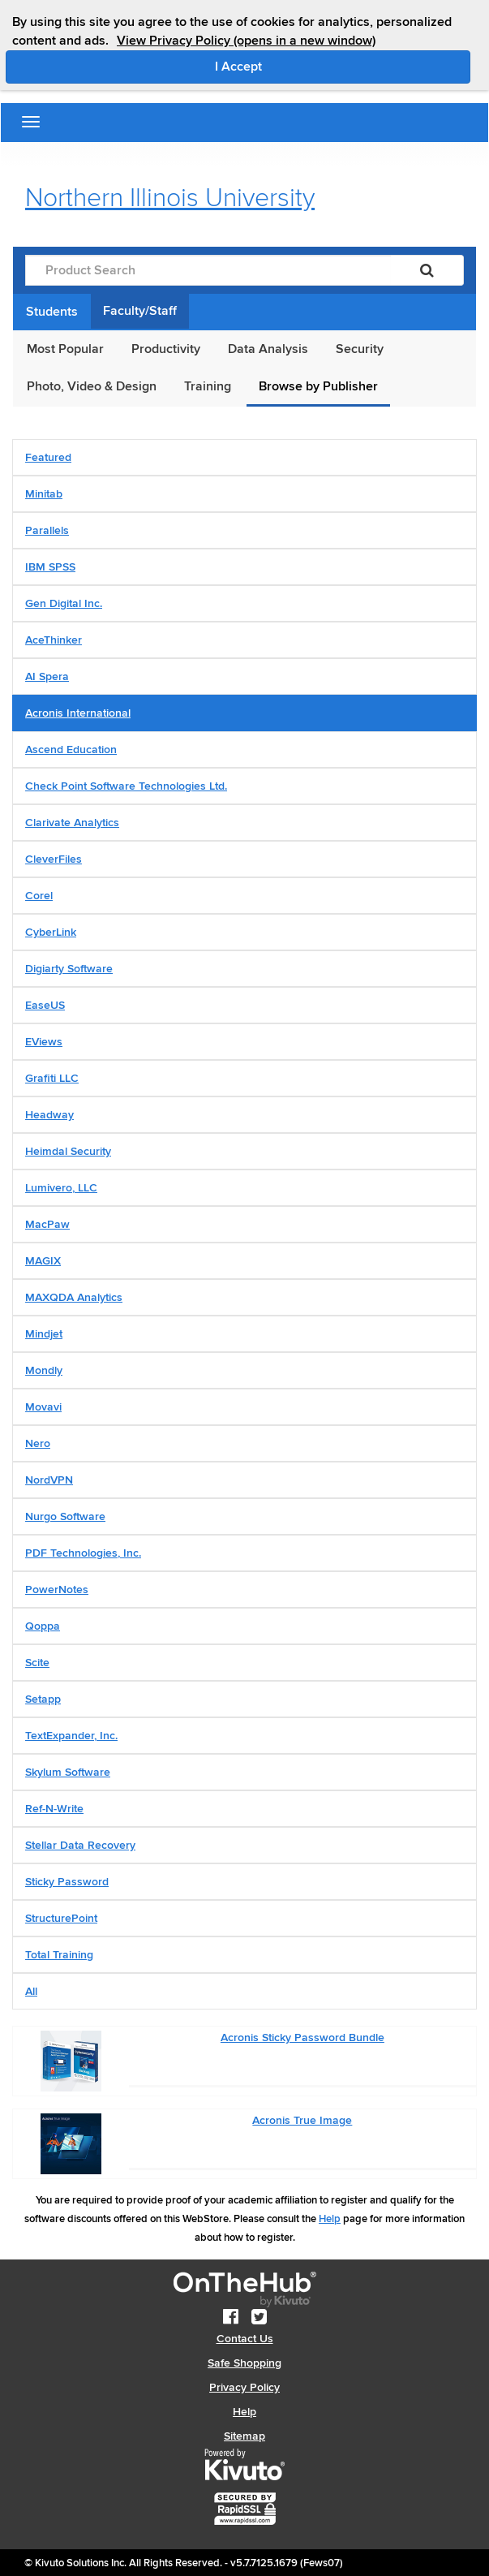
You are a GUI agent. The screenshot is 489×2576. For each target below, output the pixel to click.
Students (52, 312)
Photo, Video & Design (92, 386)
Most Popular (65, 349)
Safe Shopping (244, 2363)
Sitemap (244, 2436)
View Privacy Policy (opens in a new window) (246, 40)
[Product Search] (208, 270)
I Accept (307, 66)
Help (330, 2218)
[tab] (244, 457)
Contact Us (245, 2339)
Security (360, 349)
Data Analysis (268, 349)
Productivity (165, 349)
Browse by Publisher (318, 386)
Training (207, 386)
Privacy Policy (244, 2387)
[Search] (427, 270)
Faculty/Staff (140, 311)
